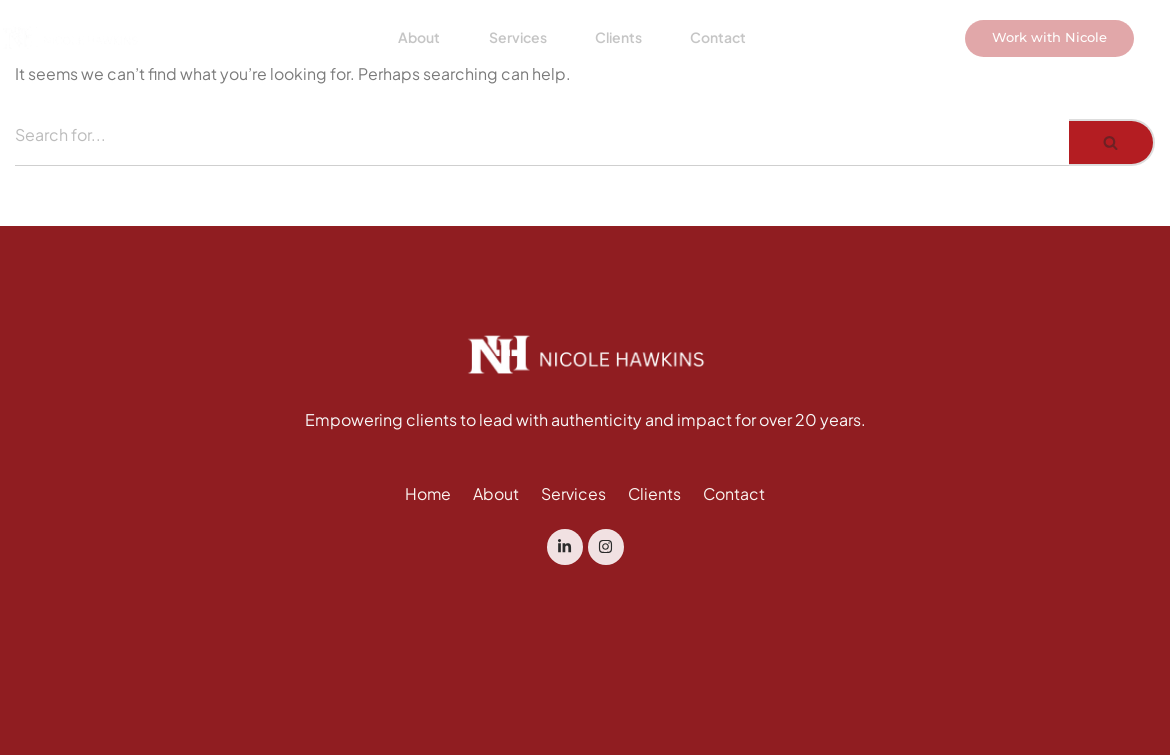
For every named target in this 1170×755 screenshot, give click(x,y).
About (414, 46)
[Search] (542, 142)
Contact (718, 46)
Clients (616, 46)
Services (514, 46)
